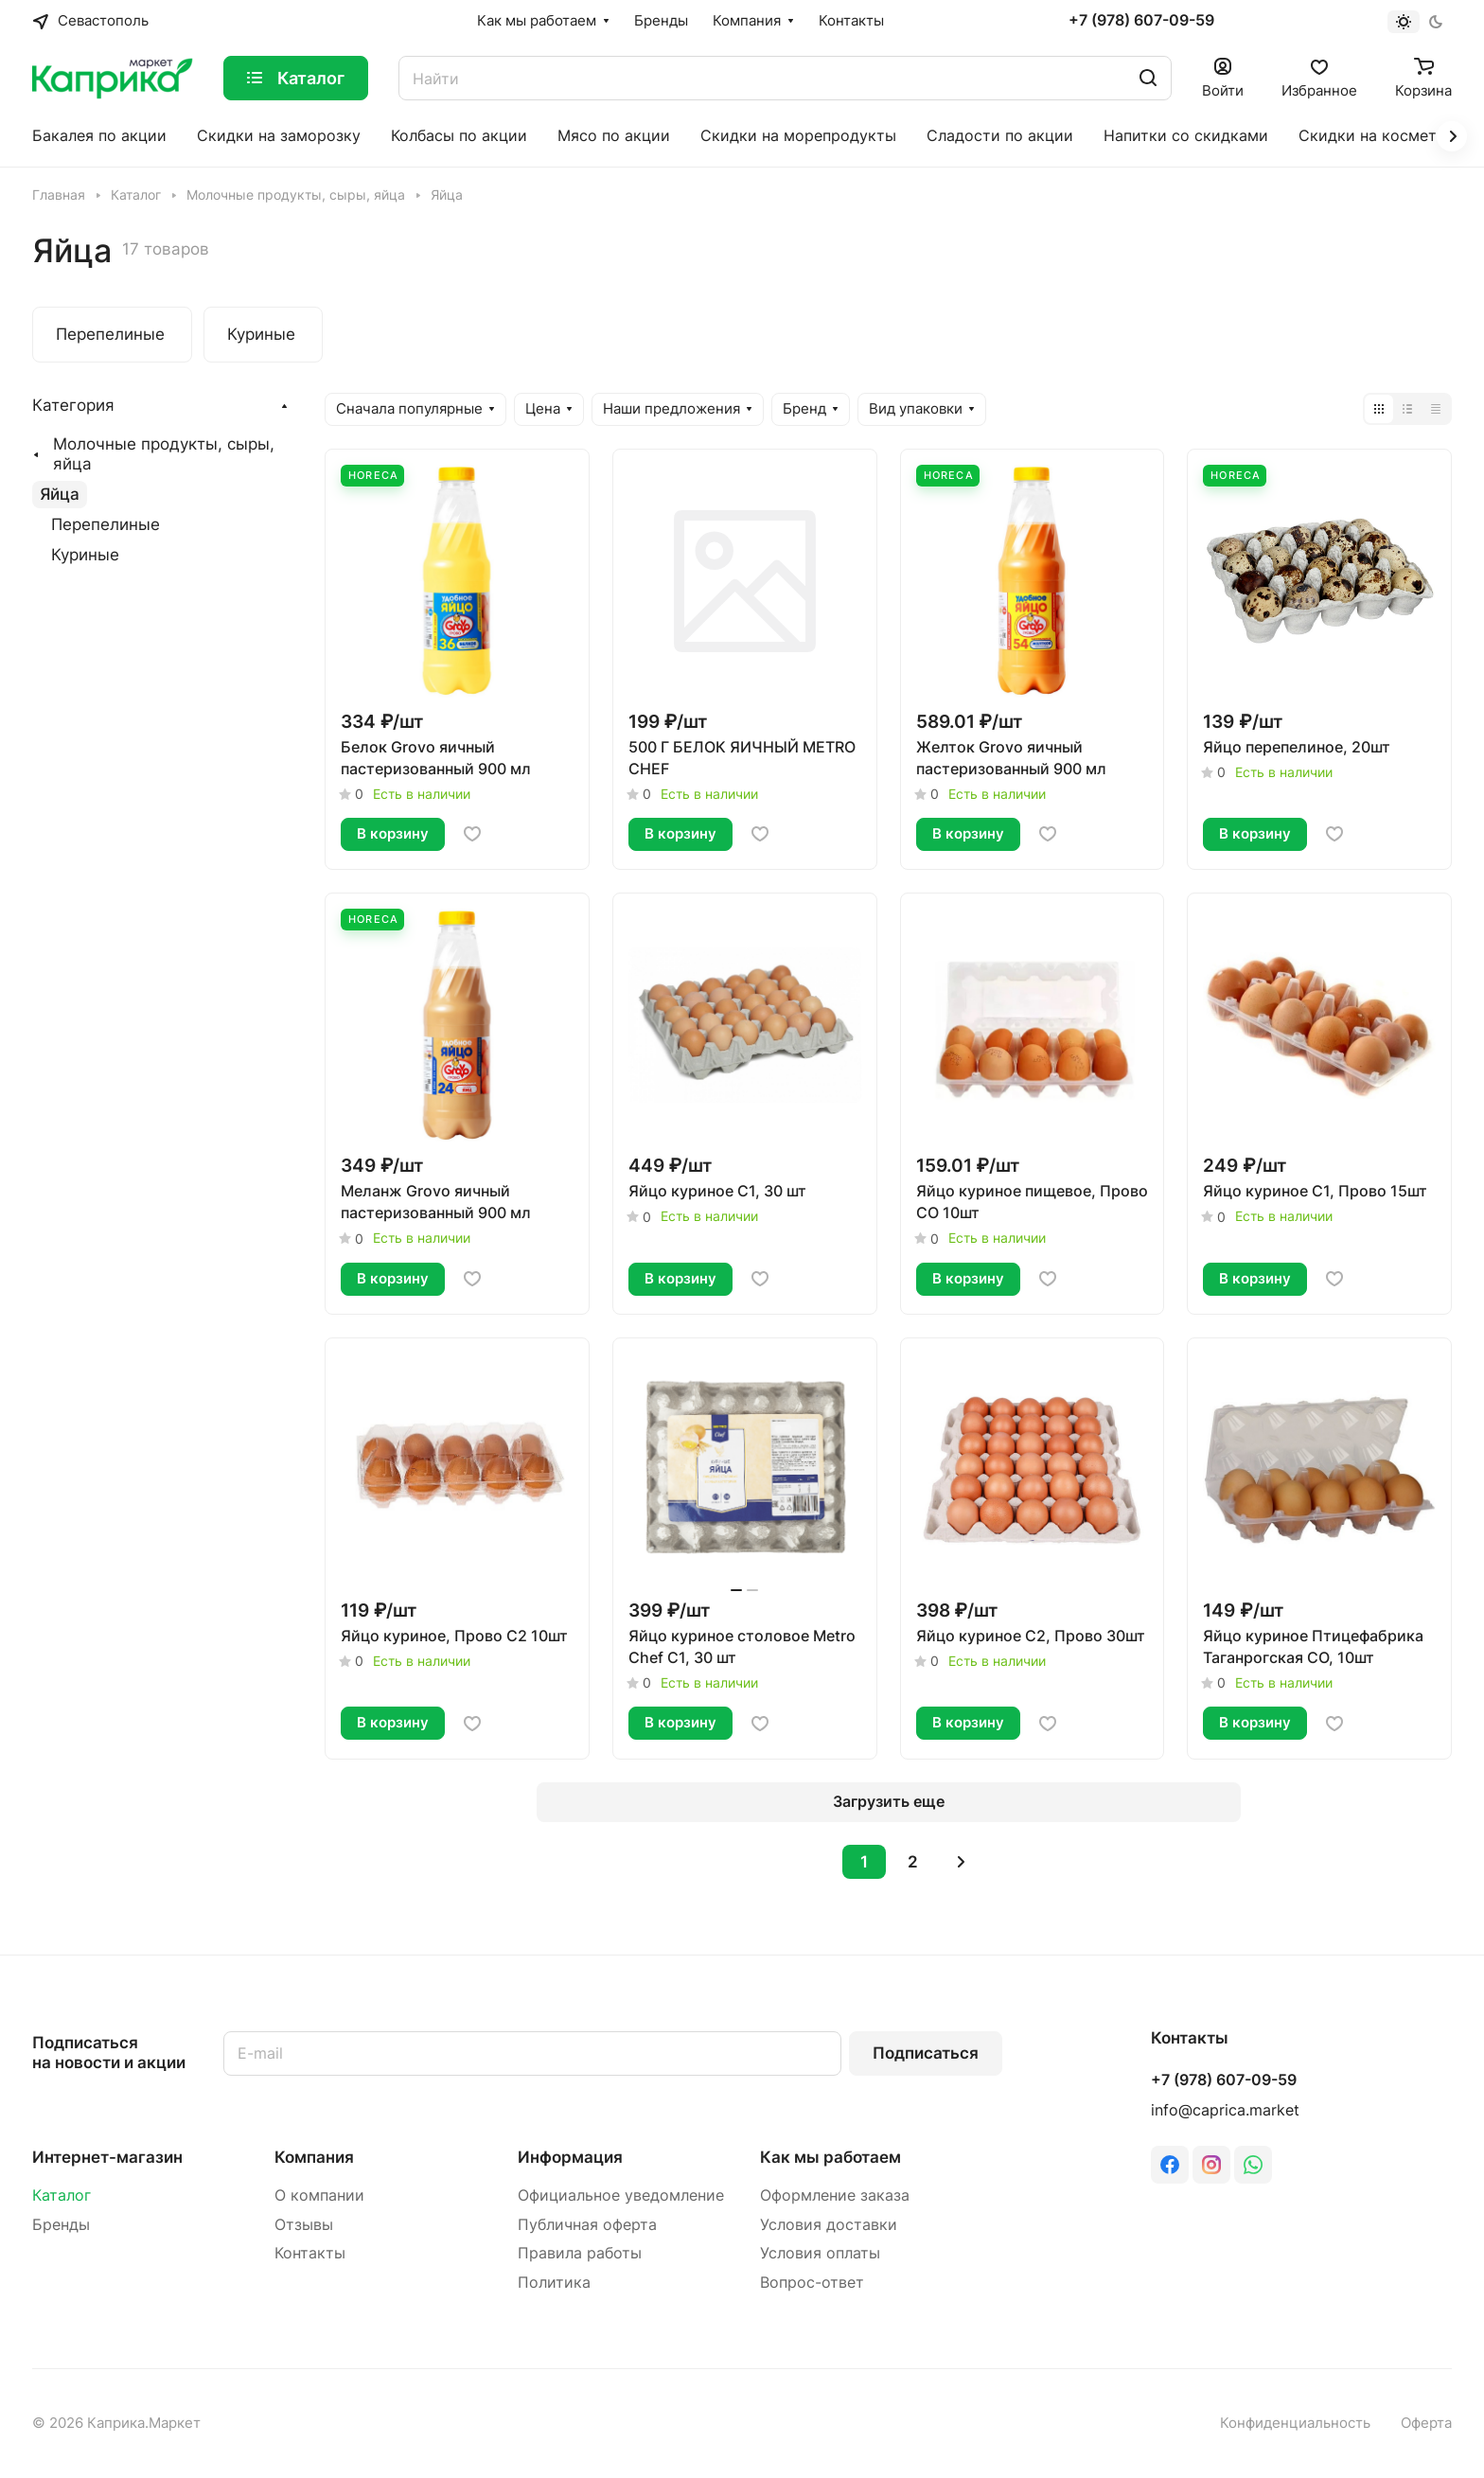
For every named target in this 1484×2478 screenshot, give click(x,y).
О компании (319, 2195)
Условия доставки (828, 2225)
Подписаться (926, 2053)
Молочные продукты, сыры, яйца (163, 453)
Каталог (61, 2195)
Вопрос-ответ (812, 2283)
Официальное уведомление (621, 2195)
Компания (314, 2157)
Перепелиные (105, 524)
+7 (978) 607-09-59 (1141, 20)
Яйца (60, 494)
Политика (554, 2283)
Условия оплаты (820, 2253)
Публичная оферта (587, 2225)
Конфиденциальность (1295, 2423)
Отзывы (303, 2225)
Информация (570, 2157)
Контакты (309, 2253)
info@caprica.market (1225, 2110)
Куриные (85, 554)
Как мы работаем (830, 2157)
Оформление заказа (835, 2195)
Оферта (1426, 2423)
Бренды (61, 2225)
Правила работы (580, 2253)
